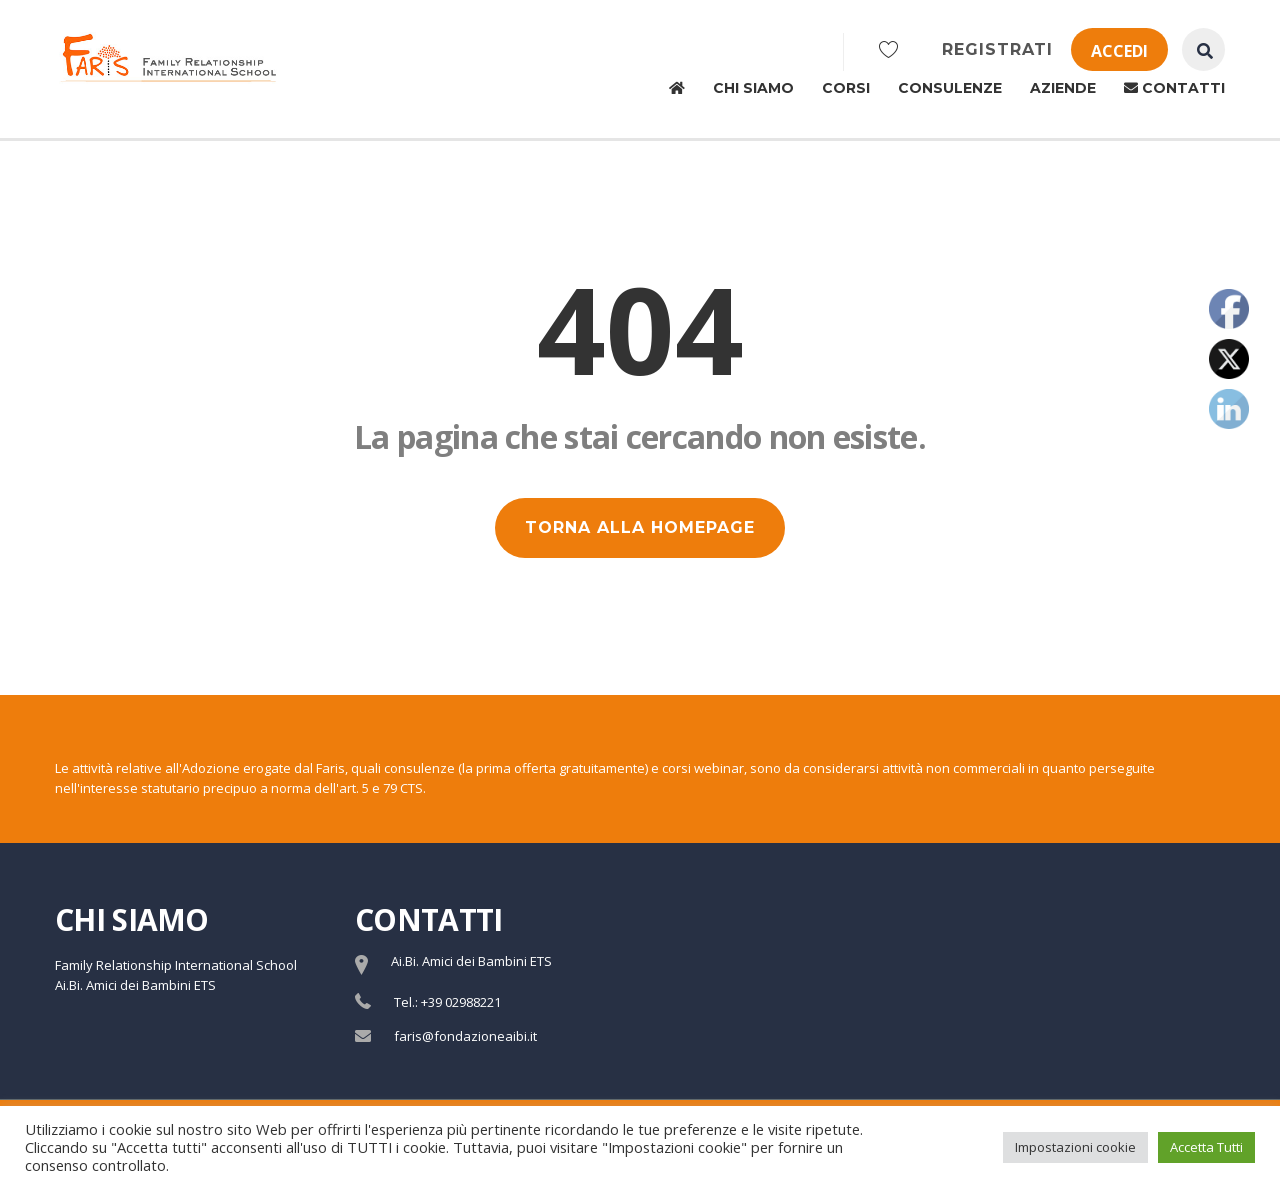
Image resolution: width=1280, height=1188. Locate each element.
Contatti (1174, 88)
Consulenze (950, 88)
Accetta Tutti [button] (1206, 1147)
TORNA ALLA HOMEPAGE (640, 527)
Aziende (1063, 88)
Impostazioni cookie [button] (1075, 1147)
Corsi (846, 88)
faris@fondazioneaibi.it (465, 1036)
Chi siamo (753, 88)
